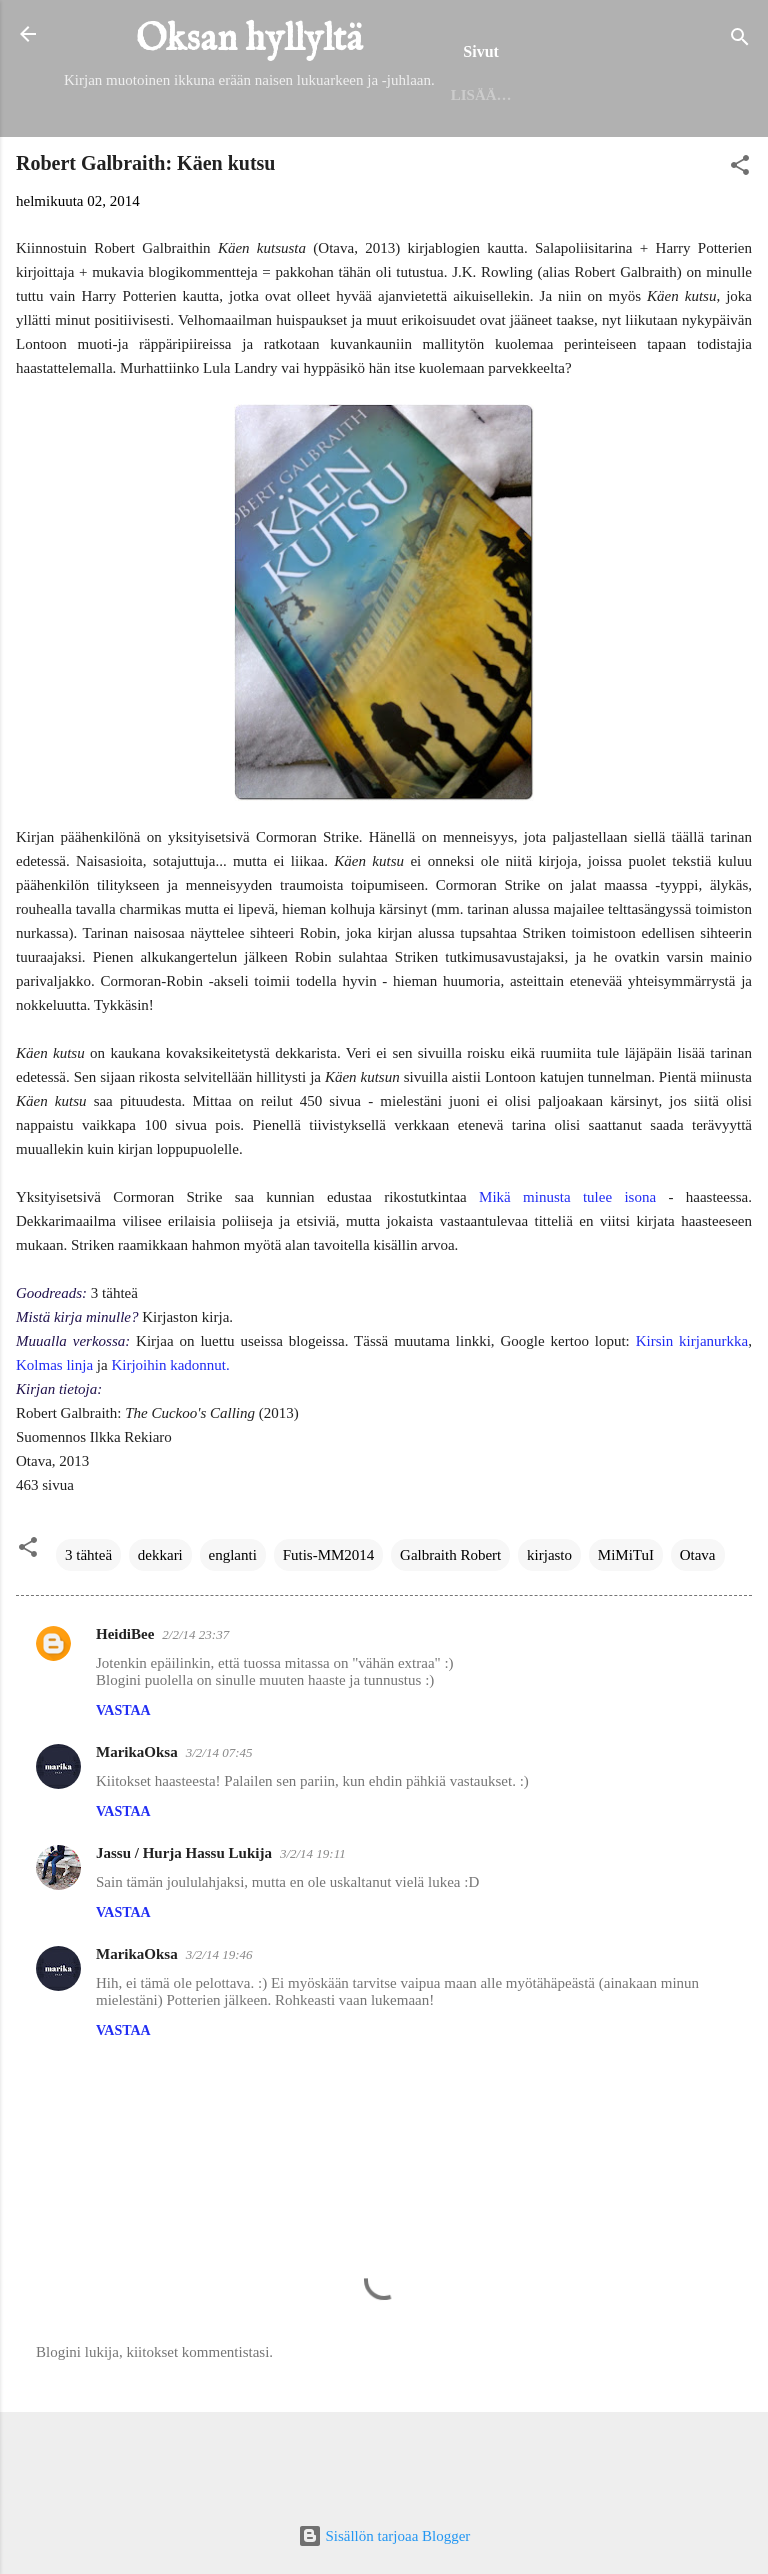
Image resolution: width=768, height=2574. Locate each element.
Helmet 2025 (257, 172)
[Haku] (740, 40)
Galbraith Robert (450, 1636)
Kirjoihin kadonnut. (170, 1446)
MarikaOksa (137, 1833)
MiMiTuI (626, 1636)
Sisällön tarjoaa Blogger (384, 2536)
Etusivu (139, 172)
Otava (698, 1636)
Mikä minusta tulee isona (567, 1278)
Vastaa (123, 1791)
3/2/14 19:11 (313, 1934)
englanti (233, 1636)
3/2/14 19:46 (219, 2035)
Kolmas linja (54, 1446)
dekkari (160, 1636)
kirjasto (549, 1636)
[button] (740, 249)
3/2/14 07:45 (219, 1833)
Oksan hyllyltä (249, 40)
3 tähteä (88, 1636)
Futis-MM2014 (329, 1636)
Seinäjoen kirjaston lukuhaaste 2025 (502, 172)
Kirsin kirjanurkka (692, 1422)
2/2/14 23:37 (195, 1715)
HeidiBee (125, 1715)
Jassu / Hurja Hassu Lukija (184, 1934)
